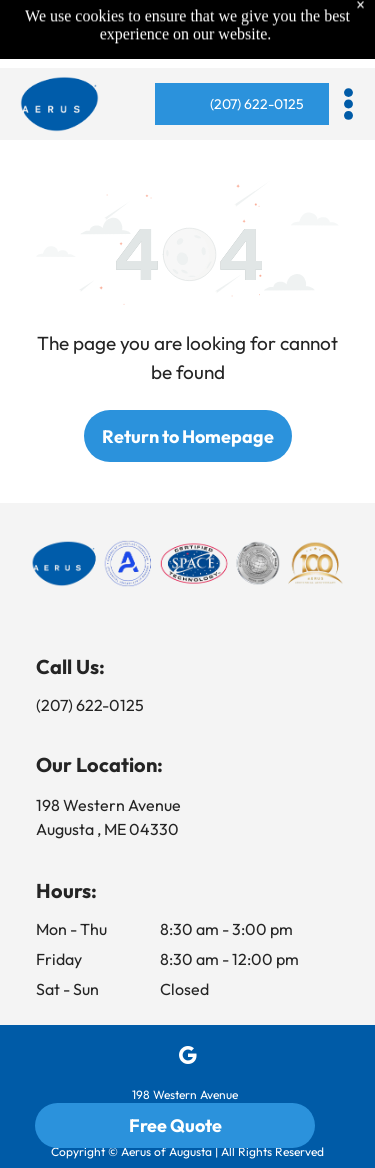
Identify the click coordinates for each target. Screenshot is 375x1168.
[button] (348, 104)
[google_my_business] (187, 1058)
